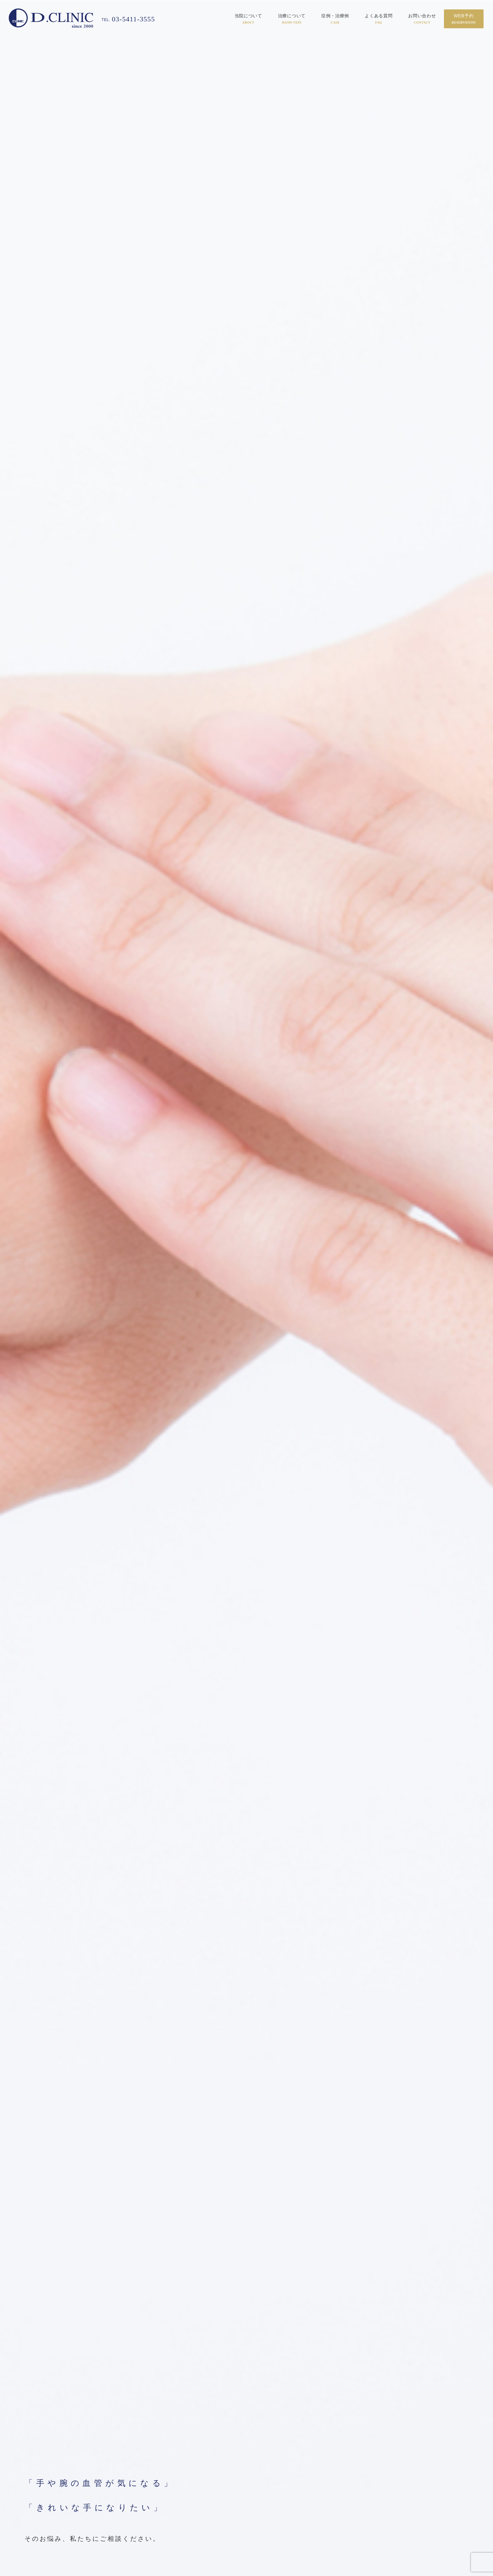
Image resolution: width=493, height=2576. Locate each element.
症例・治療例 (335, 18)
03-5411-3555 (130, 19)
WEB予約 (464, 18)
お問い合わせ (422, 18)
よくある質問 (378, 18)
